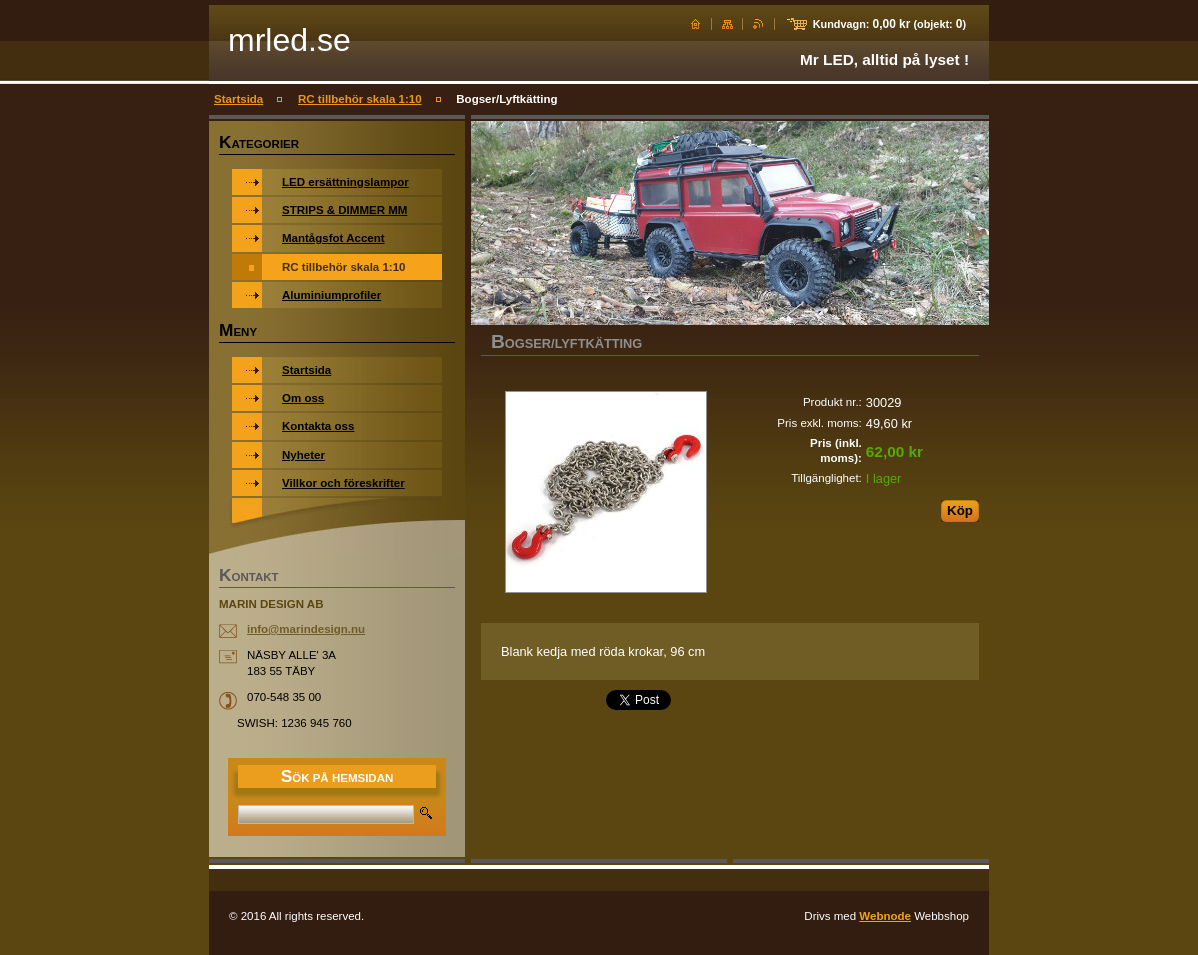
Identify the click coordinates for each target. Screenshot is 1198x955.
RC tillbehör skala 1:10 (360, 99)
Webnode (885, 916)
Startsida (238, 99)
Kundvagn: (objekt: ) (889, 24)
